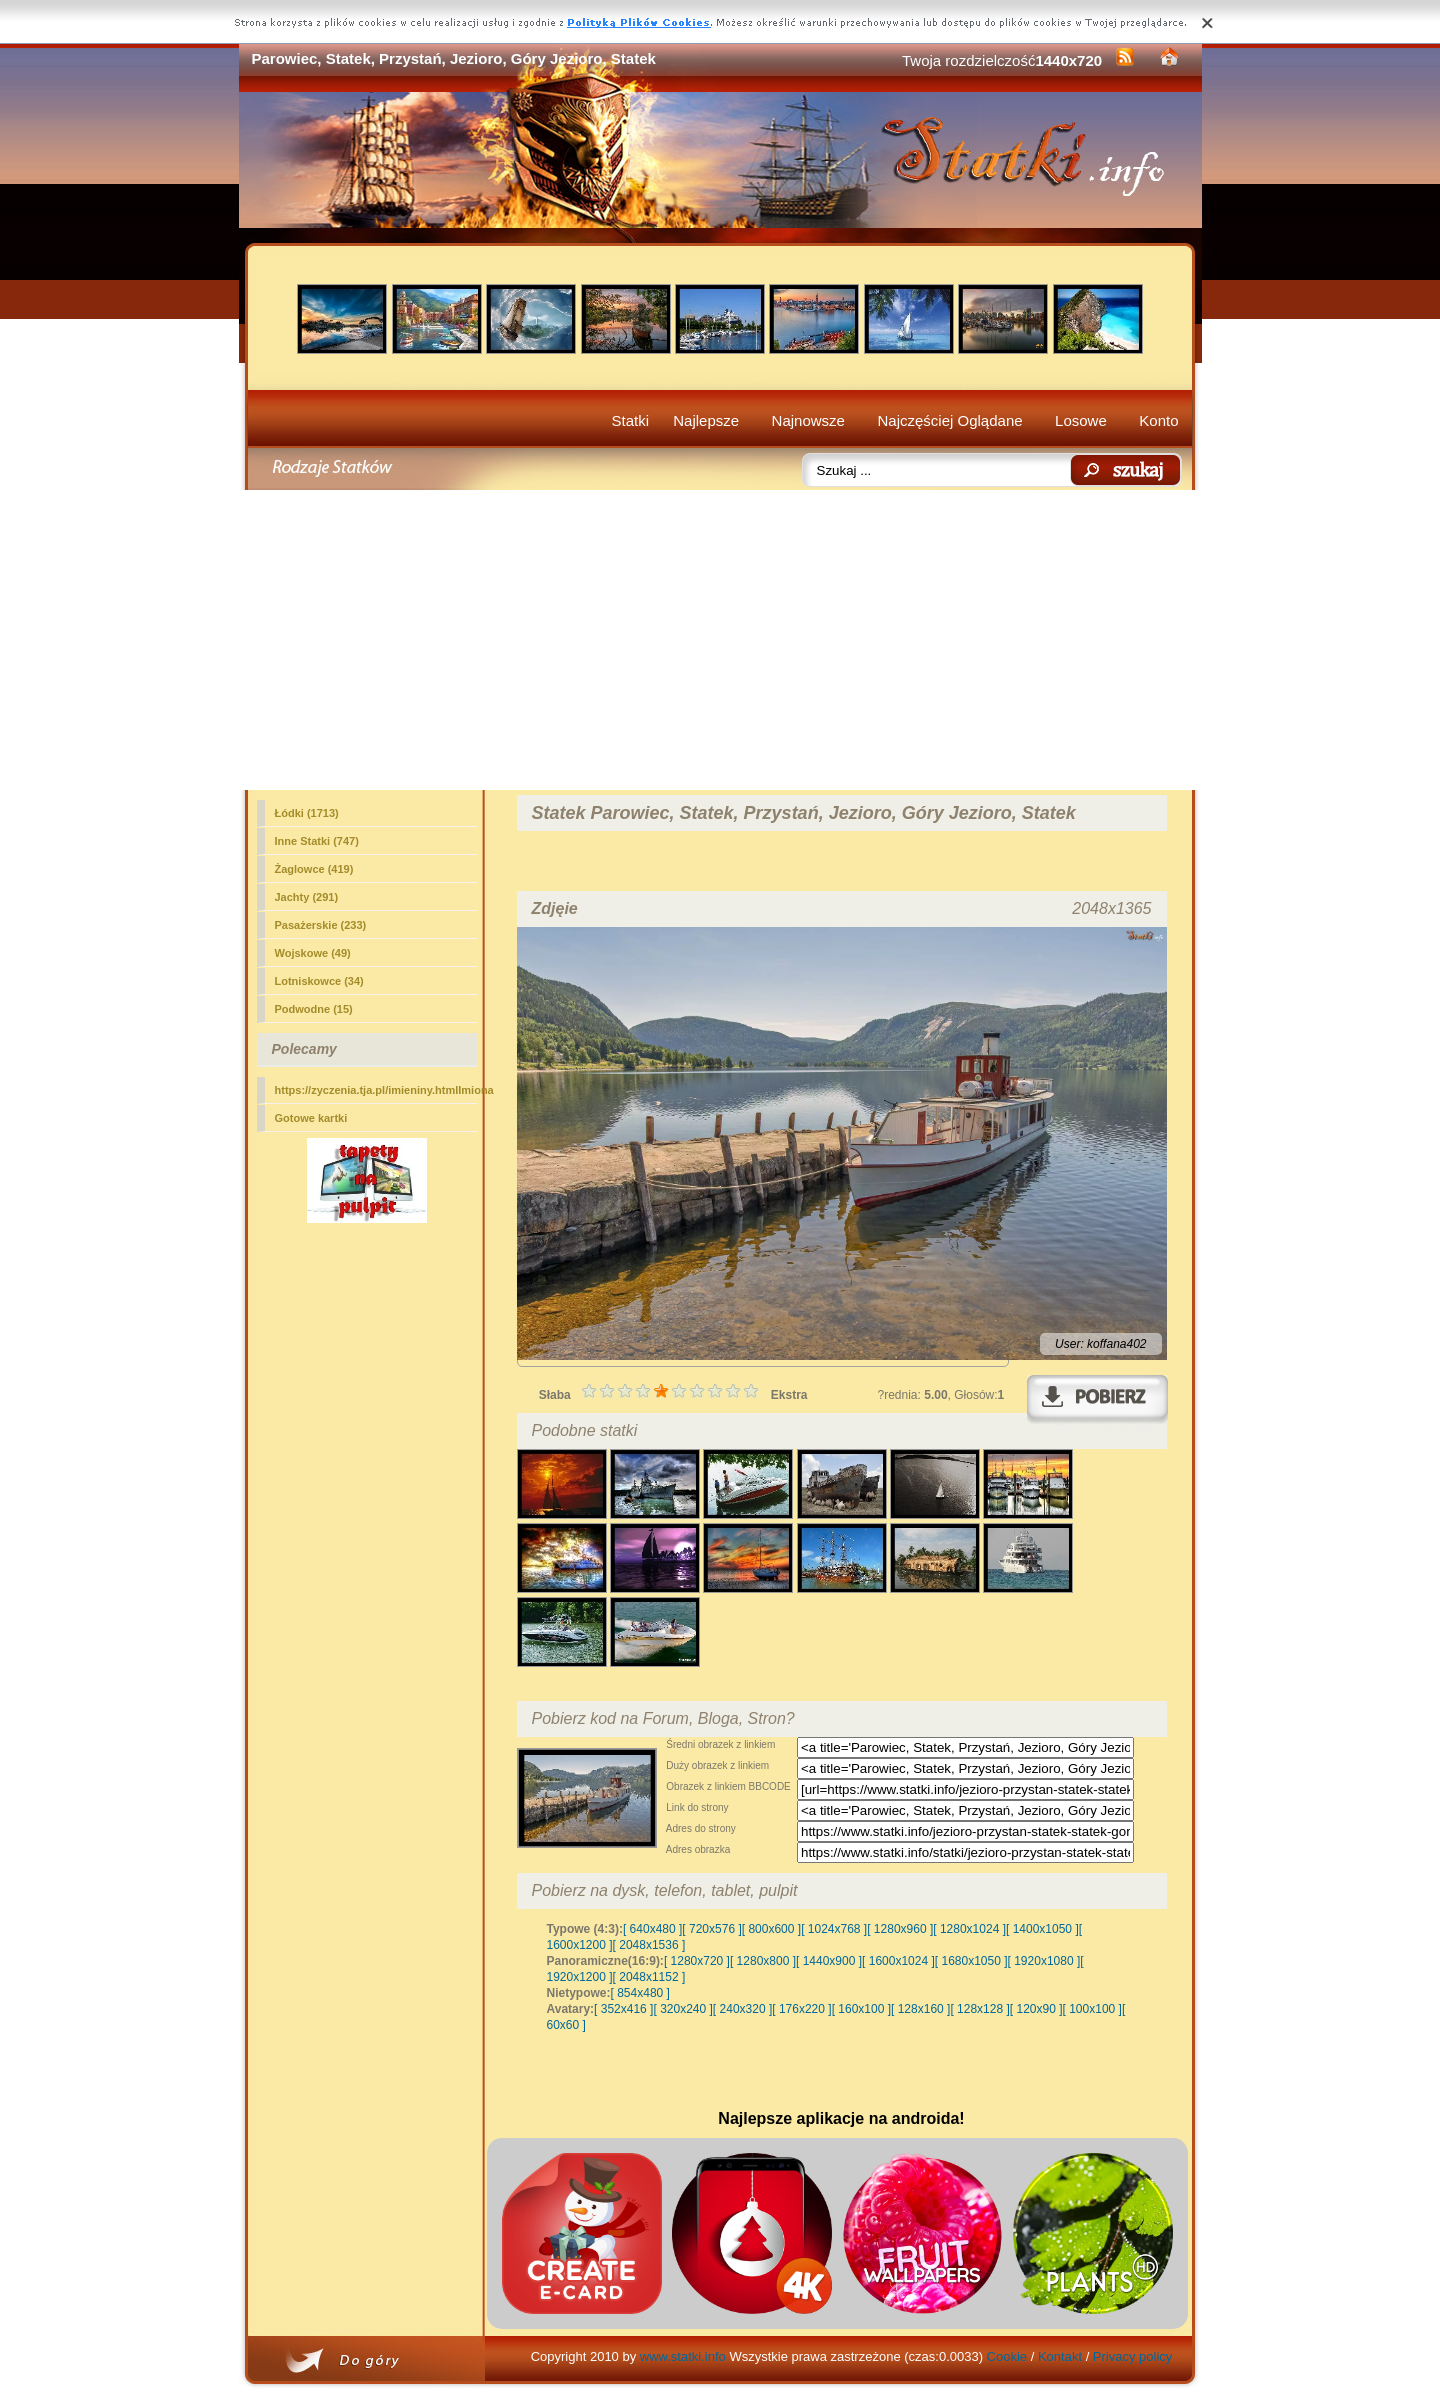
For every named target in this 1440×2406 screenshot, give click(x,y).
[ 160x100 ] (861, 2009)
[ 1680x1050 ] (971, 1961)
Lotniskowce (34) (319, 981)
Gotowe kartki (311, 1118)
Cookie (1007, 2356)
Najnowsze (808, 420)
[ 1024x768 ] (834, 1929)
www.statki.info (683, 2356)
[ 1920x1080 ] (1044, 1961)
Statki (631, 420)
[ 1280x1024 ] (969, 1929)
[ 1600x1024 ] (898, 1961)
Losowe (1081, 420)
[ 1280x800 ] (763, 1961)
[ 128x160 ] (920, 2009)
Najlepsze (706, 420)
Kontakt (1060, 2356)
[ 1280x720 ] (697, 1961)
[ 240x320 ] (742, 2009)
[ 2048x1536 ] (649, 1945)
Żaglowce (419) (314, 869)
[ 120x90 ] (1036, 2009)
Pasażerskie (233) (321, 925)
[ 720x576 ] (711, 1929)
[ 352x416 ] (623, 2009)
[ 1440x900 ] (829, 1961)
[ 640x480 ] (652, 1929)
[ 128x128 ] (979, 2009)
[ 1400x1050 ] (1042, 1929)
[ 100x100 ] (1092, 2009)
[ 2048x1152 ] (649, 1977)
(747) (317, 841)
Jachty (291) (307, 897)
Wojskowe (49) (313, 953)
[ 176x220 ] (801, 2009)
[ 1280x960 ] (900, 1929)
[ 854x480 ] (640, 1993)
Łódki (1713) (307, 813)
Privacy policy (1132, 2356)
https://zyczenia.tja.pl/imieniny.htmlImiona (376, 1090)
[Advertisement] (720, 640)
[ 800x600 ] (771, 1929)
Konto (1158, 420)
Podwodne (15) (314, 1009)
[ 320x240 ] (682, 2009)
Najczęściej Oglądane (949, 420)
